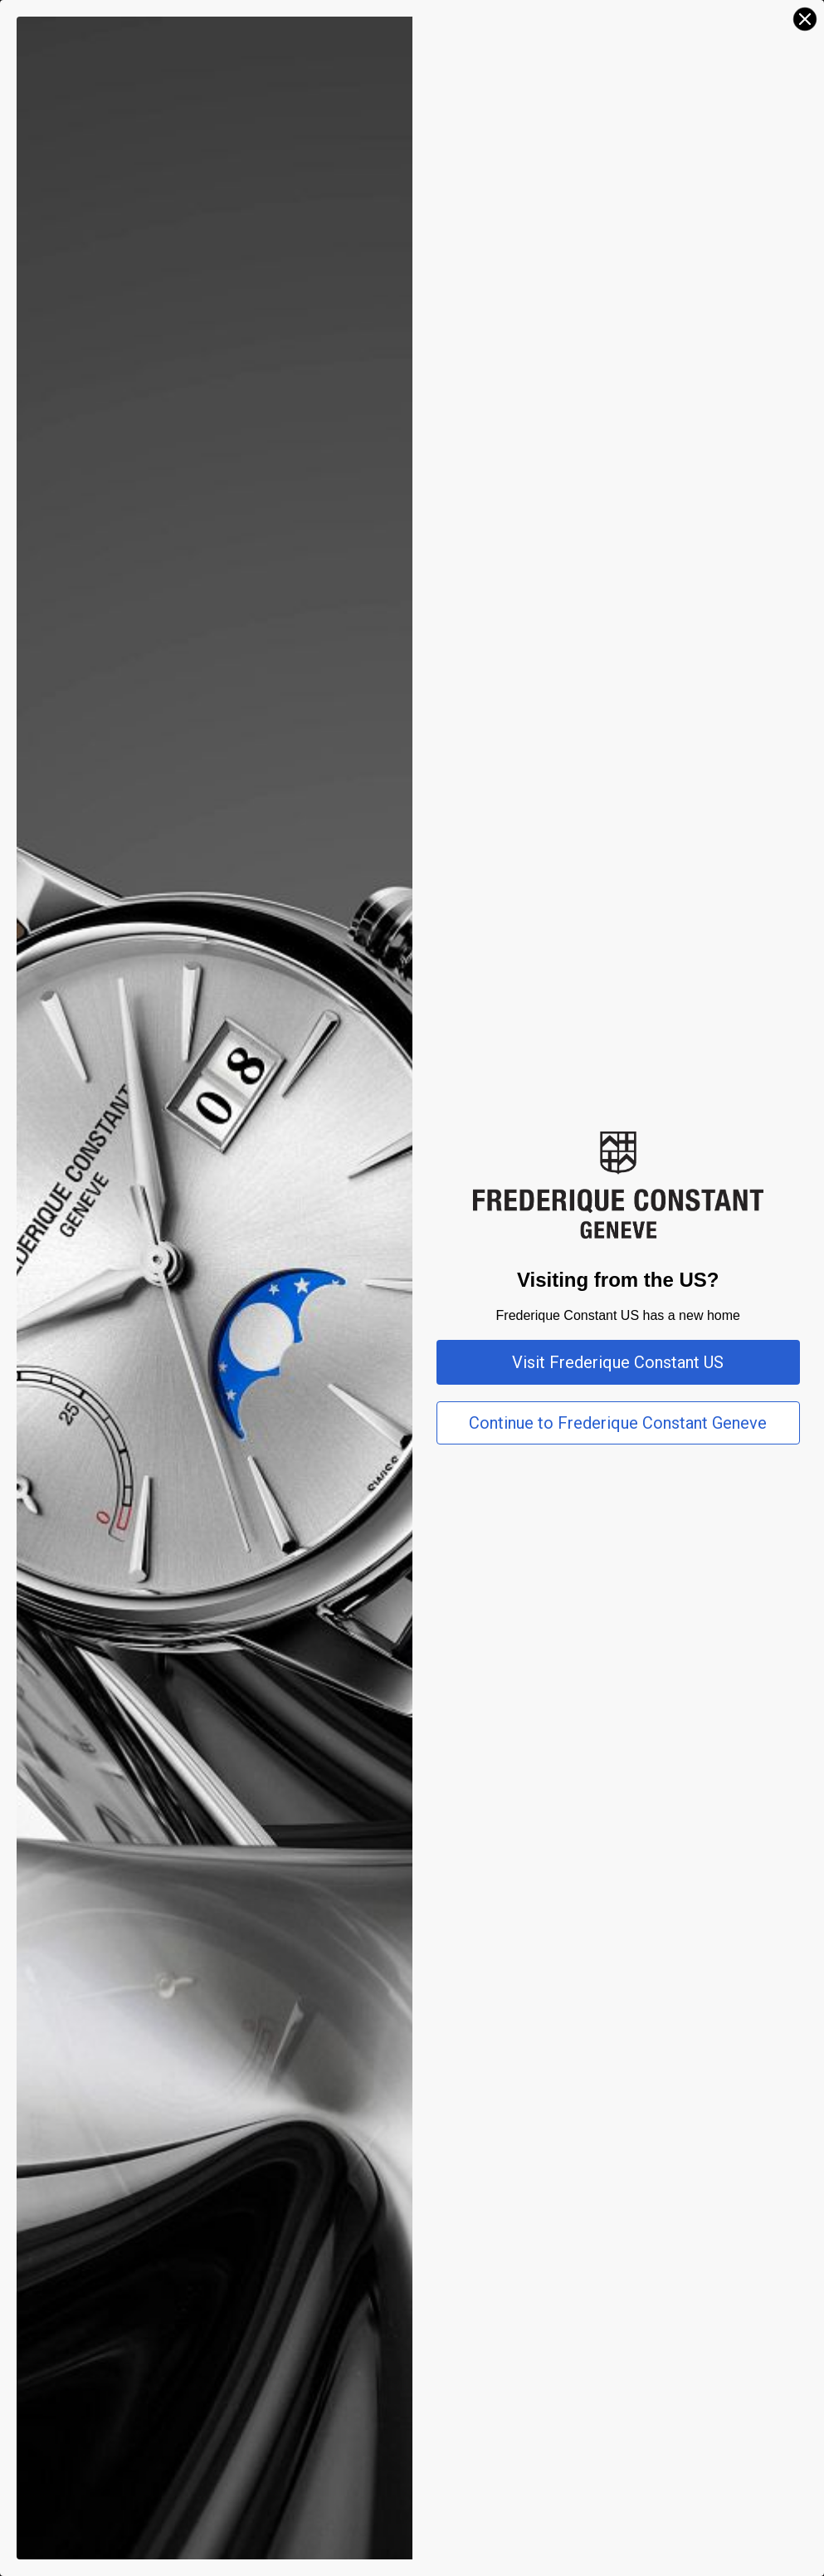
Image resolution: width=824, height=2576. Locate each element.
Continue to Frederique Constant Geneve (618, 1423)
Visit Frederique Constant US (618, 1362)
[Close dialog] (804, 19)
